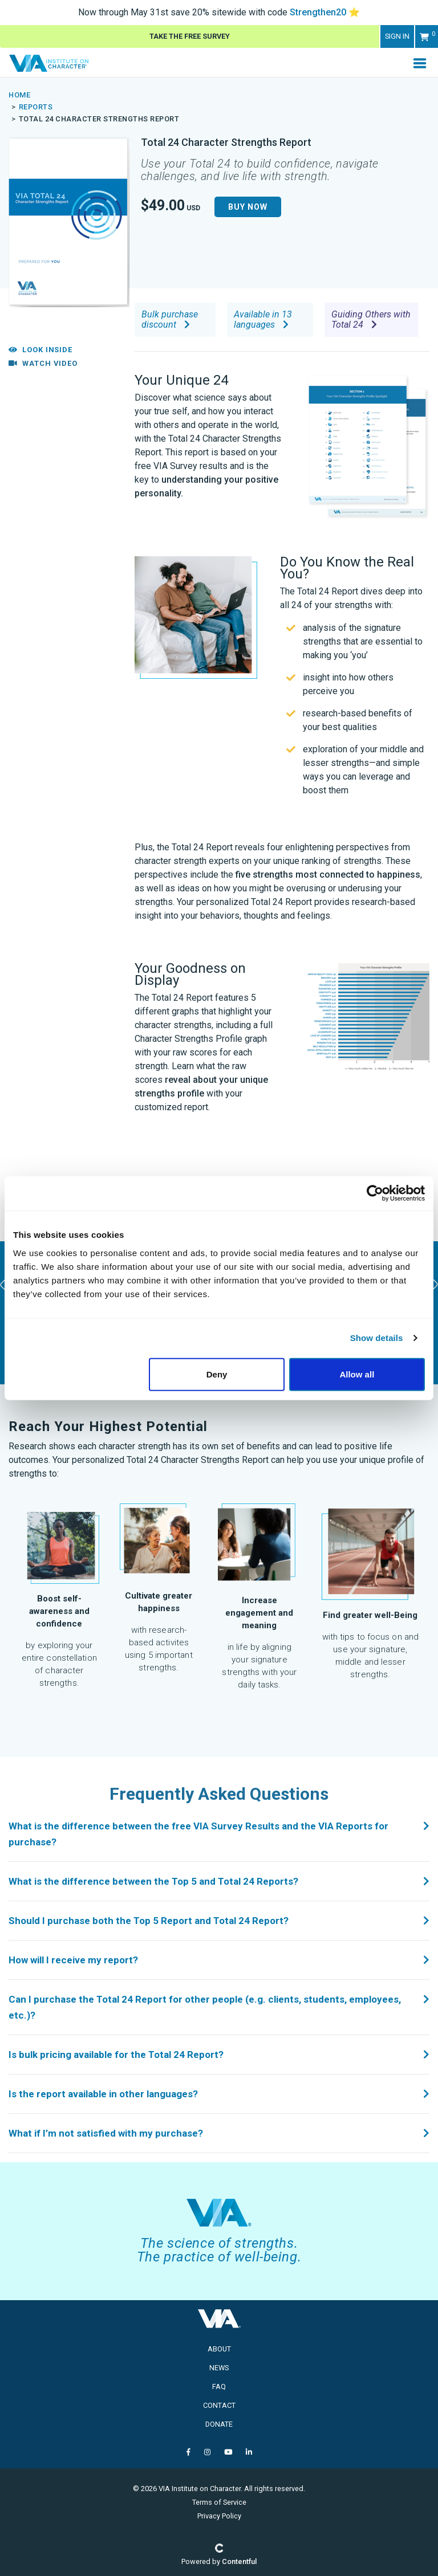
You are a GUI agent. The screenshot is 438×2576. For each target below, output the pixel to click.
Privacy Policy (219, 2516)
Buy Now (247, 206)
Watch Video (43, 363)
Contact (219, 2405)
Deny (217, 1374)
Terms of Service (219, 2502)
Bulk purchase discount (169, 319)
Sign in (397, 36)
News (219, 2367)
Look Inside (40, 349)
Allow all (356, 1374)
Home (19, 95)
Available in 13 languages (263, 319)
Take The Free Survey (189, 36)
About (219, 2349)
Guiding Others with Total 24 (371, 319)
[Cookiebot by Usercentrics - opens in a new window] (375, 1193)
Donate (219, 2424)
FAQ (219, 2386)
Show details (376, 1338)
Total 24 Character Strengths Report (99, 119)
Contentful (239, 2561)
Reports (36, 107)
